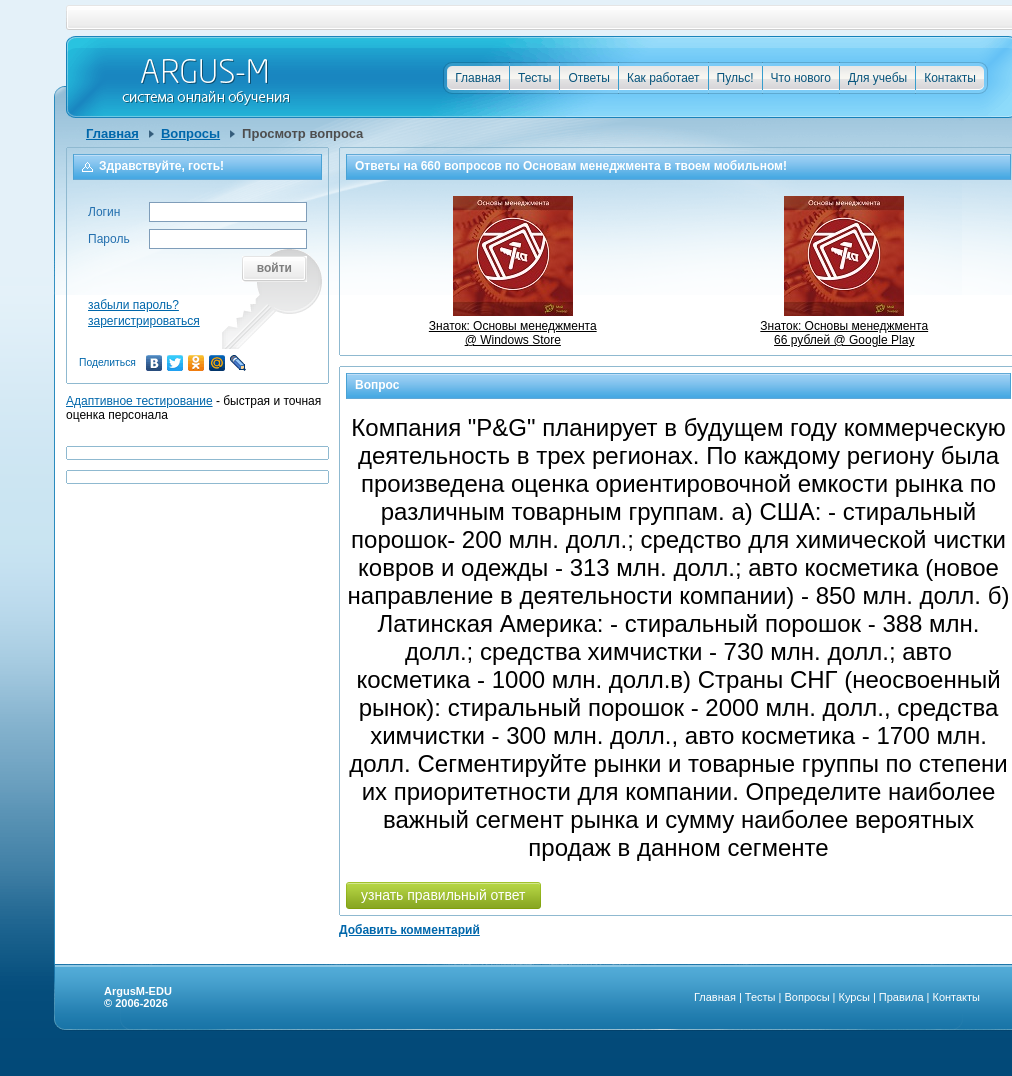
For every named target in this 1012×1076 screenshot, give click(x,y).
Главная (478, 78)
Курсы (854, 997)
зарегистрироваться (144, 321)
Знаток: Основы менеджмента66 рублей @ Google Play (844, 326)
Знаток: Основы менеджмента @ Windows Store (513, 326)
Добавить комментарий (409, 930)
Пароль (109, 239)
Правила (901, 997)
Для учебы (877, 78)
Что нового (801, 78)
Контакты (950, 78)
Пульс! (735, 78)
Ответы (588, 78)
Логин (104, 212)
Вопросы (190, 133)
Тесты (534, 78)
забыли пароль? (133, 305)
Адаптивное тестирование (139, 401)
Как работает (663, 78)
